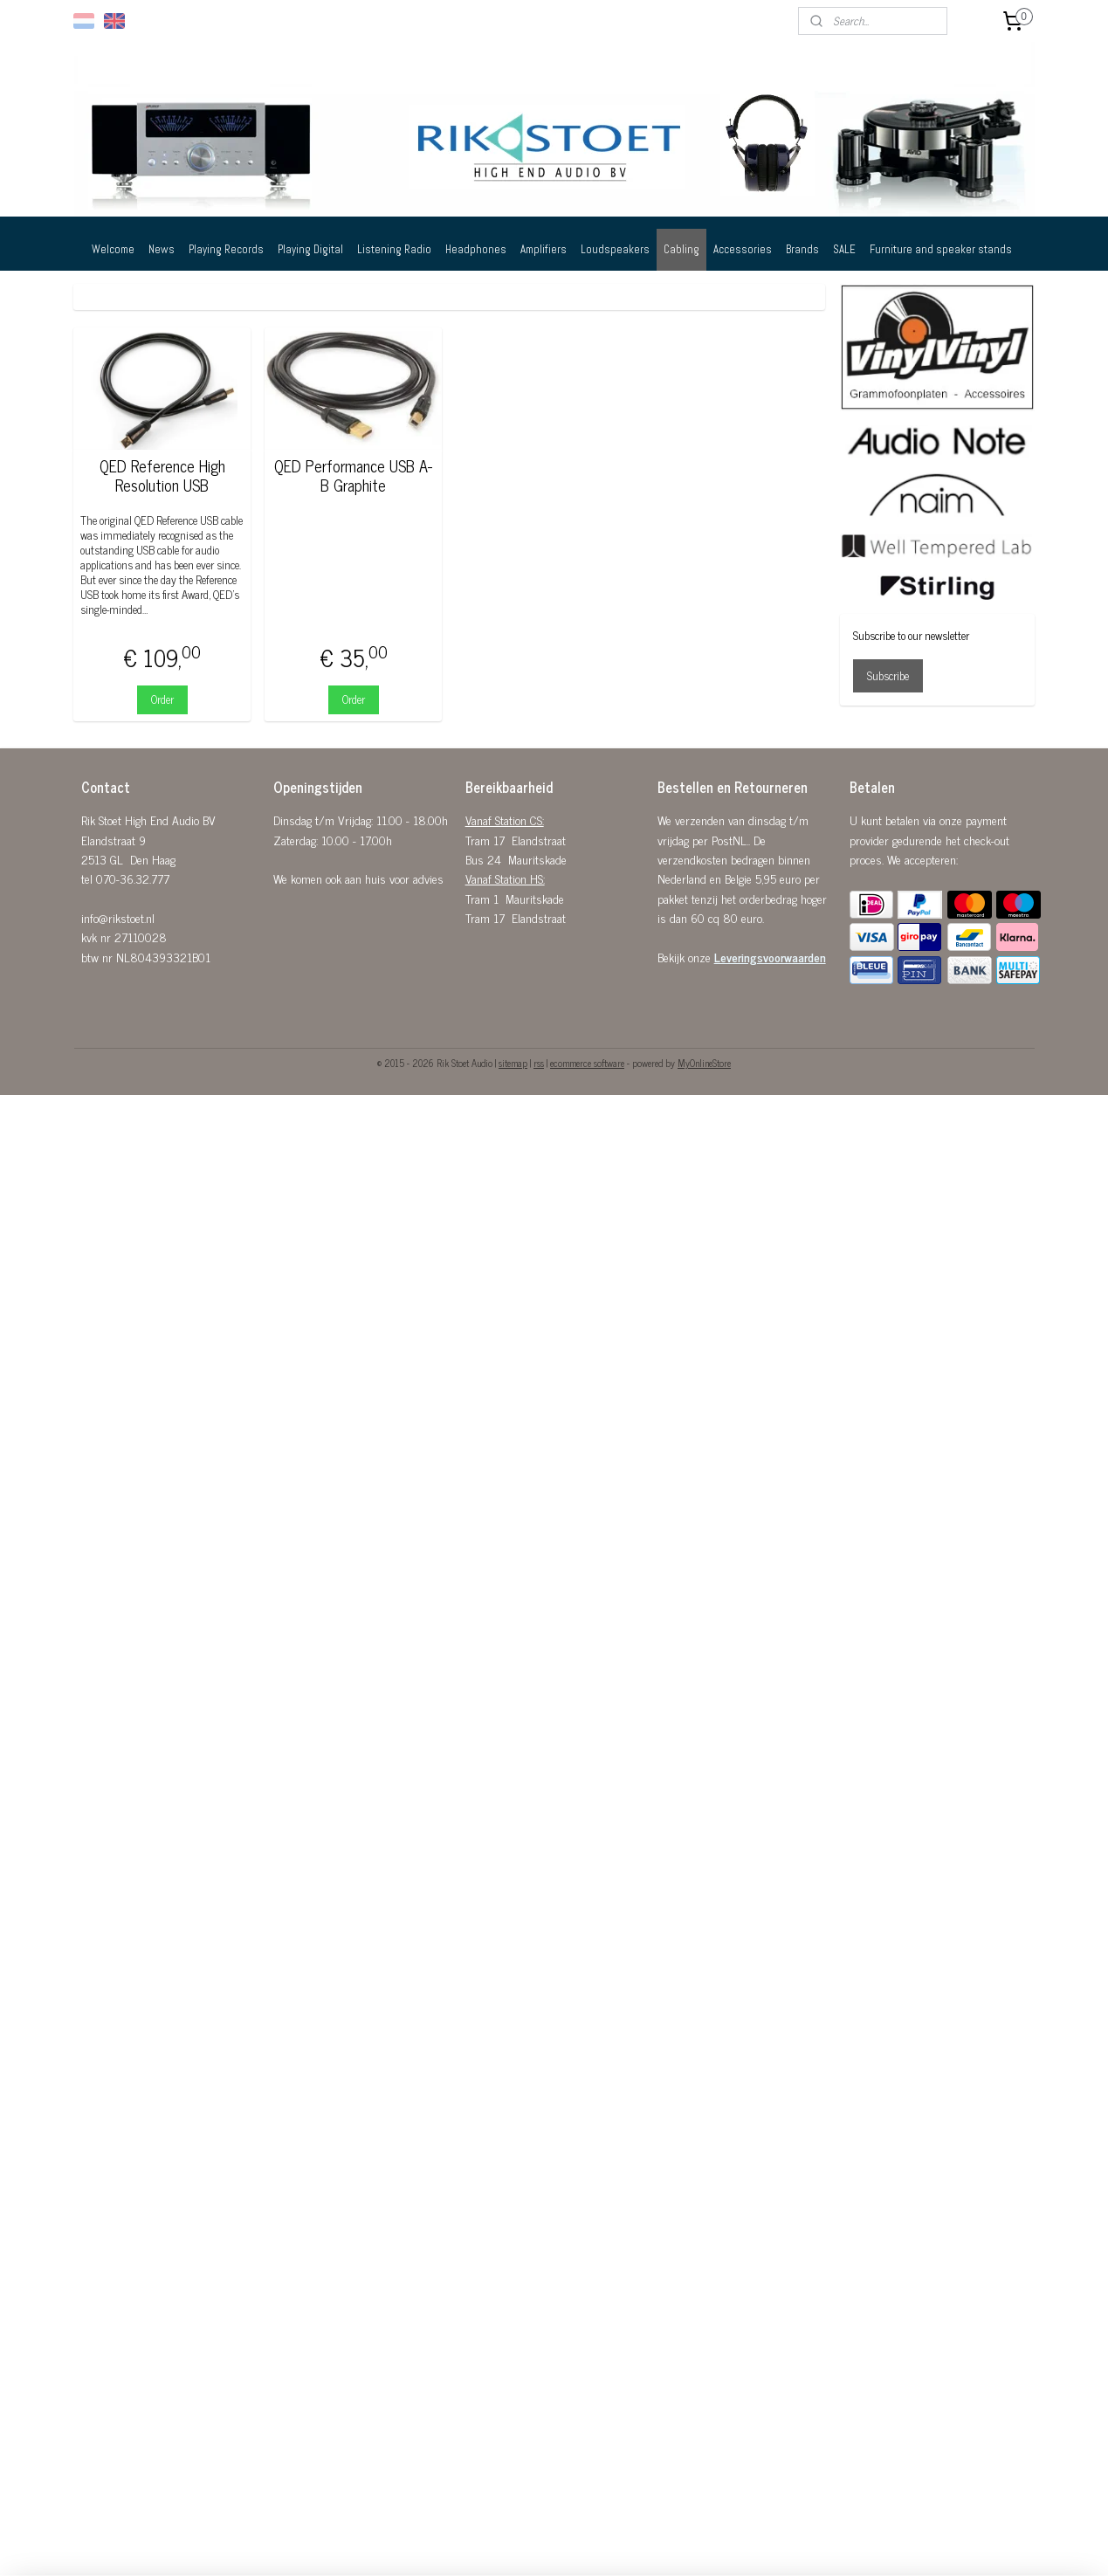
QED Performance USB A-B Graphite (354, 475)
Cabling (681, 249)
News (161, 249)
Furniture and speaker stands (941, 249)
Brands (802, 249)
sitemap (513, 1063)
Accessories (742, 249)
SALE (844, 249)
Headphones (475, 249)
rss (538, 1063)
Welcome (113, 249)
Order (162, 699)
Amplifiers (543, 249)
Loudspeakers (615, 249)
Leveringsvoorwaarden (770, 957)
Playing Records (226, 249)
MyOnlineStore (704, 1063)
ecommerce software (587, 1063)
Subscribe (888, 675)
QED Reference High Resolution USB (162, 475)
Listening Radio (394, 249)
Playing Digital (310, 249)
